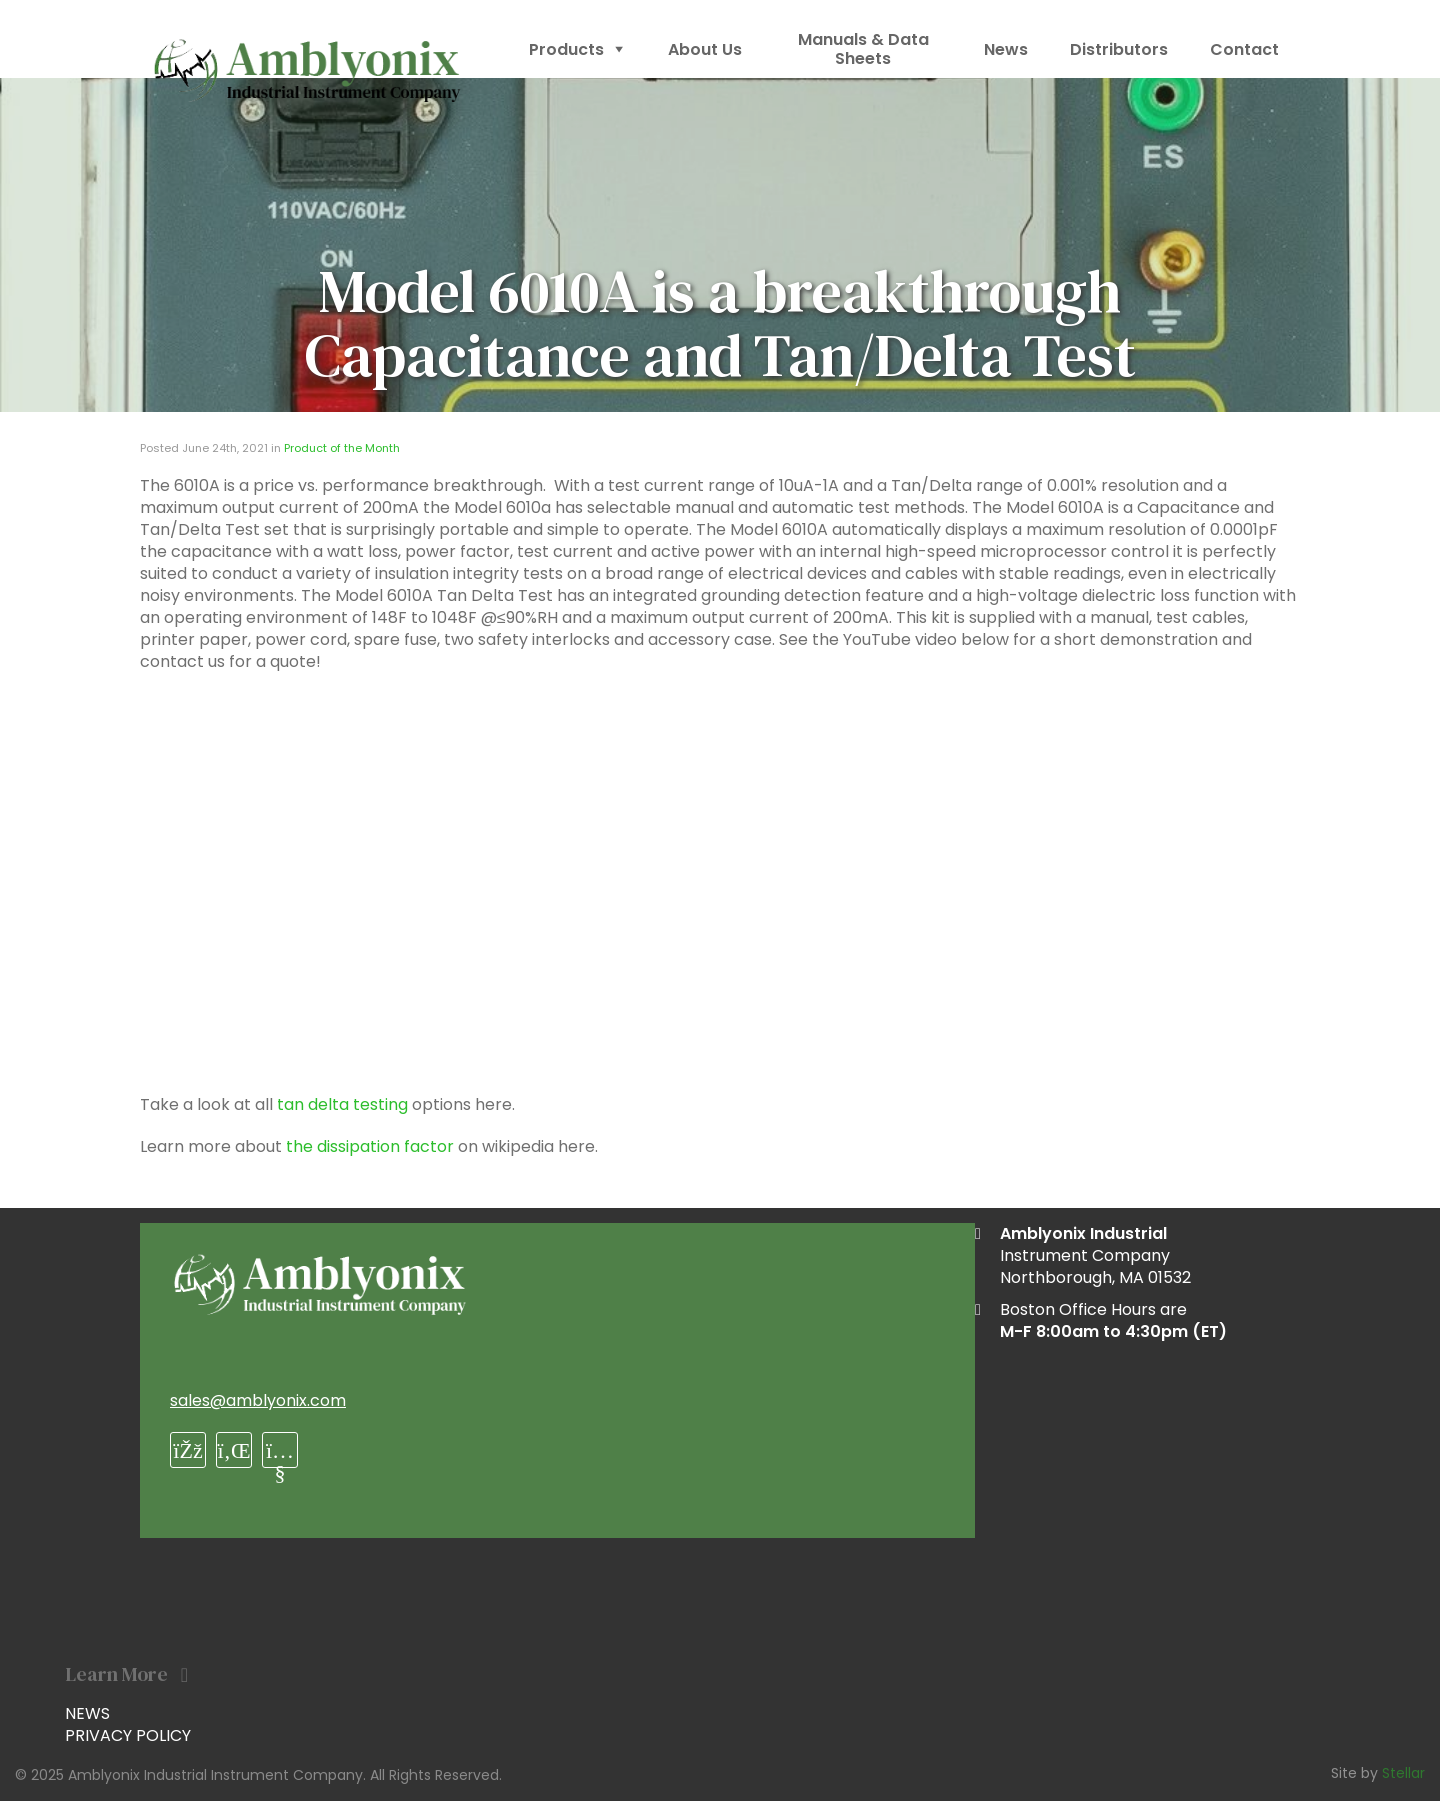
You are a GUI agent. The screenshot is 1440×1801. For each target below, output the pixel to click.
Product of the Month (342, 448)
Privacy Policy (128, 1735)
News (1006, 49)
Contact (1244, 49)
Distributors (1119, 49)
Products (577, 49)
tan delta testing (342, 1104)
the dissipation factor (370, 1146)
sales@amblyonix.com (258, 1400)
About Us (705, 49)
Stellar (1403, 1773)
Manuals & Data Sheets (863, 49)
